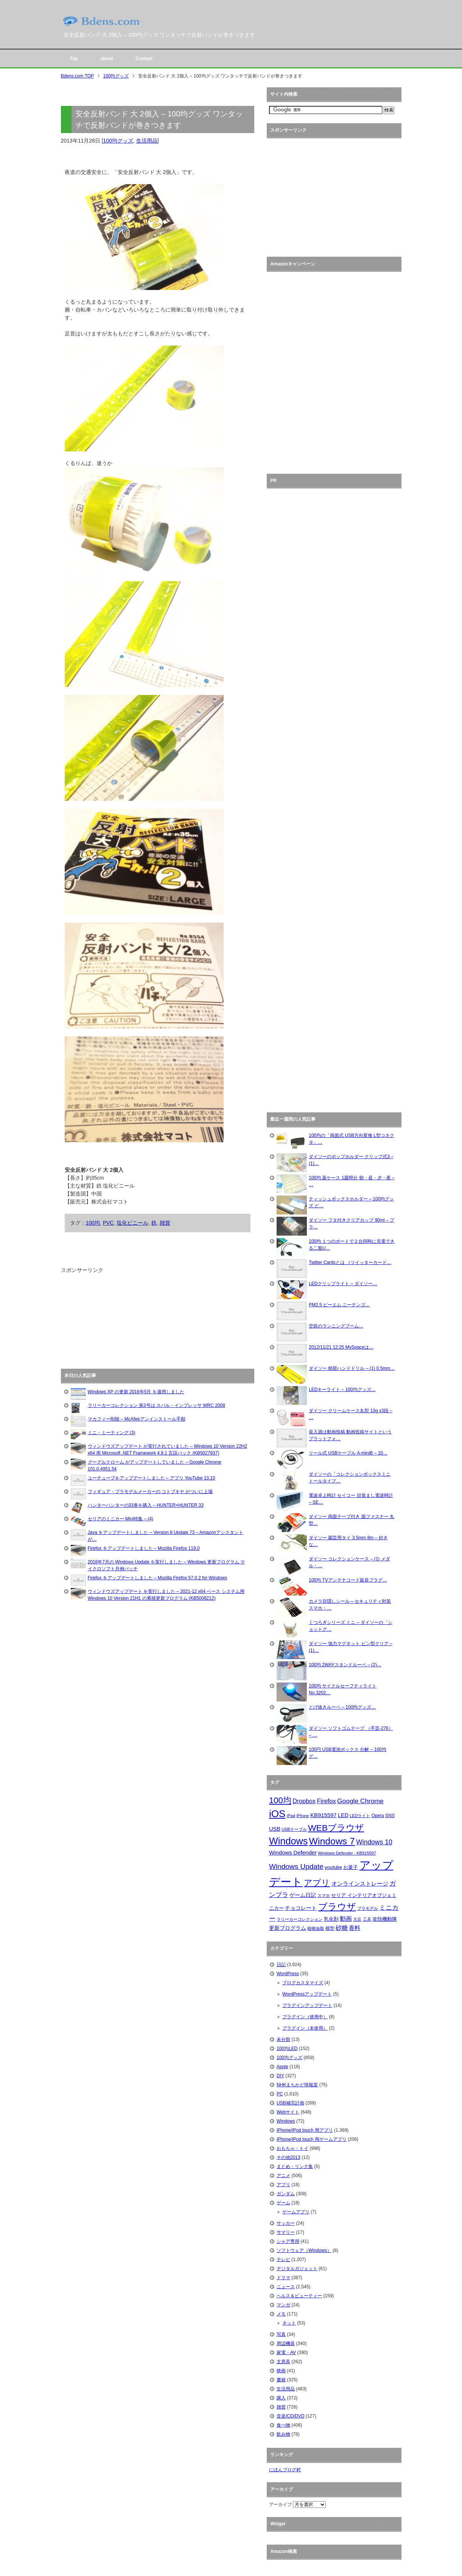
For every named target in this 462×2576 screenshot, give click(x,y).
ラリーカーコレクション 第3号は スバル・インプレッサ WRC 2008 (156, 1405)
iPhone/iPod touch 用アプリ (305, 2130)
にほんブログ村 (285, 2469)
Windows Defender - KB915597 (347, 1853)
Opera (378, 1815)
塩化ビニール (132, 1223)
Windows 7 (332, 1841)
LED (343, 1815)
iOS (277, 1813)
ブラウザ (337, 1906)
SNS (390, 1815)
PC (280, 2094)
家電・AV (286, 2352)
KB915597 (323, 1815)
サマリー (286, 2232)
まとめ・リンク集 (295, 2166)
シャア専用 (288, 2241)
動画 (346, 1918)
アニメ (283, 2175)
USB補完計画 (290, 2103)
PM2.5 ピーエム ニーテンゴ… (339, 1304)
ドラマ (283, 2277)
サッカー (286, 2223)
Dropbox (304, 1800)
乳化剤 (331, 1919)
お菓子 (350, 1867)
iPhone (303, 1815)
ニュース (286, 2286)
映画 (281, 2370)
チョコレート (301, 1908)
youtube (333, 1867)
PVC (108, 1223)
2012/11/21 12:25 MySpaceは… (341, 1347)
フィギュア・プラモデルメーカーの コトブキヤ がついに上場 (150, 1491)
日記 (281, 1964)
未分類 (283, 2039)
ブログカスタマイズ (302, 1982)
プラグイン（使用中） (305, 2016)
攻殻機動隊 (384, 1919)
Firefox (326, 1800)
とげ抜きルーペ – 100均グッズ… (342, 1707)
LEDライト (360, 1815)
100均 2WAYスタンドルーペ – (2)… (345, 1664)
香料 (354, 1928)
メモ (281, 2314)
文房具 (283, 2361)
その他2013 (288, 2157)
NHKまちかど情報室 (297, 2084)
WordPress (288, 1973)
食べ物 (283, 2425)
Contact (143, 58)
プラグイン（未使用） (305, 2028)
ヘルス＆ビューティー (299, 2295)
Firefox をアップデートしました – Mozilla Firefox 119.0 (144, 1548)
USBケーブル (294, 1829)
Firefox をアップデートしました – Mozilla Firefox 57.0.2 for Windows (157, 1577)
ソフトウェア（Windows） (304, 2250)
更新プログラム (287, 1928)
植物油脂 (315, 1928)
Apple (282, 2066)
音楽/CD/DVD (290, 2416)
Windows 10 (374, 1842)
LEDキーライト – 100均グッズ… (342, 1389)
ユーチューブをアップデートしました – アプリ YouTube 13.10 (151, 1478)
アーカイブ (280, 2504)
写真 (281, 2334)
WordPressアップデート (307, 1994)
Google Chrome (360, 1801)
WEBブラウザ (336, 1828)
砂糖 (342, 1928)
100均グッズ (118, 141)
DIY (280, 2075)
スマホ (323, 1895)
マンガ (283, 2305)
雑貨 (165, 1223)
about (107, 58)
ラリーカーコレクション (299, 1919)
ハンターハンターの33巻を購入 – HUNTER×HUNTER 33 (146, 1505)
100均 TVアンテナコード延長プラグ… (348, 1580)
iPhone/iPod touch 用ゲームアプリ (312, 2139)
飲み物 (283, 2434)
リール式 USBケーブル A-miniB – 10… (348, 1453)
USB (274, 1829)
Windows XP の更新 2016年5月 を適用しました (136, 1391)
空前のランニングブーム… (336, 1326)
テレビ (283, 2259)
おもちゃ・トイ (292, 2148)
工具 (367, 1919)
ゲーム (283, 2202)
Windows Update (296, 1866)
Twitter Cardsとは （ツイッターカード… (350, 1262)
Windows (288, 1841)
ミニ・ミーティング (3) (111, 1432)
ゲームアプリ (296, 2212)
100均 (93, 1223)
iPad (291, 1815)
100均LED (287, 2048)
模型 (329, 1928)
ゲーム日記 (302, 1895)
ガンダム (286, 2193)
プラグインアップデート (307, 2005)
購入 (281, 2398)
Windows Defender (293, 1852)
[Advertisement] (117, 1321)
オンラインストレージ (359, 1883)
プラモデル (367, 1908)
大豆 (357, 1919)
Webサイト (288, 2112)
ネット (289, 2323)
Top (74, 58)
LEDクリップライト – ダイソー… (343, 1283)
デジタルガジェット (297, 2268)
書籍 (281, 2379)
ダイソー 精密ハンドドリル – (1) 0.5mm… (352, 1368)
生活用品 (146, 141)
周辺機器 (286, 2343)
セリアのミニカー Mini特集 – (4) (120, 1518)
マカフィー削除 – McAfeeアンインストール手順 (136, 1419)
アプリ (317, 1882)
